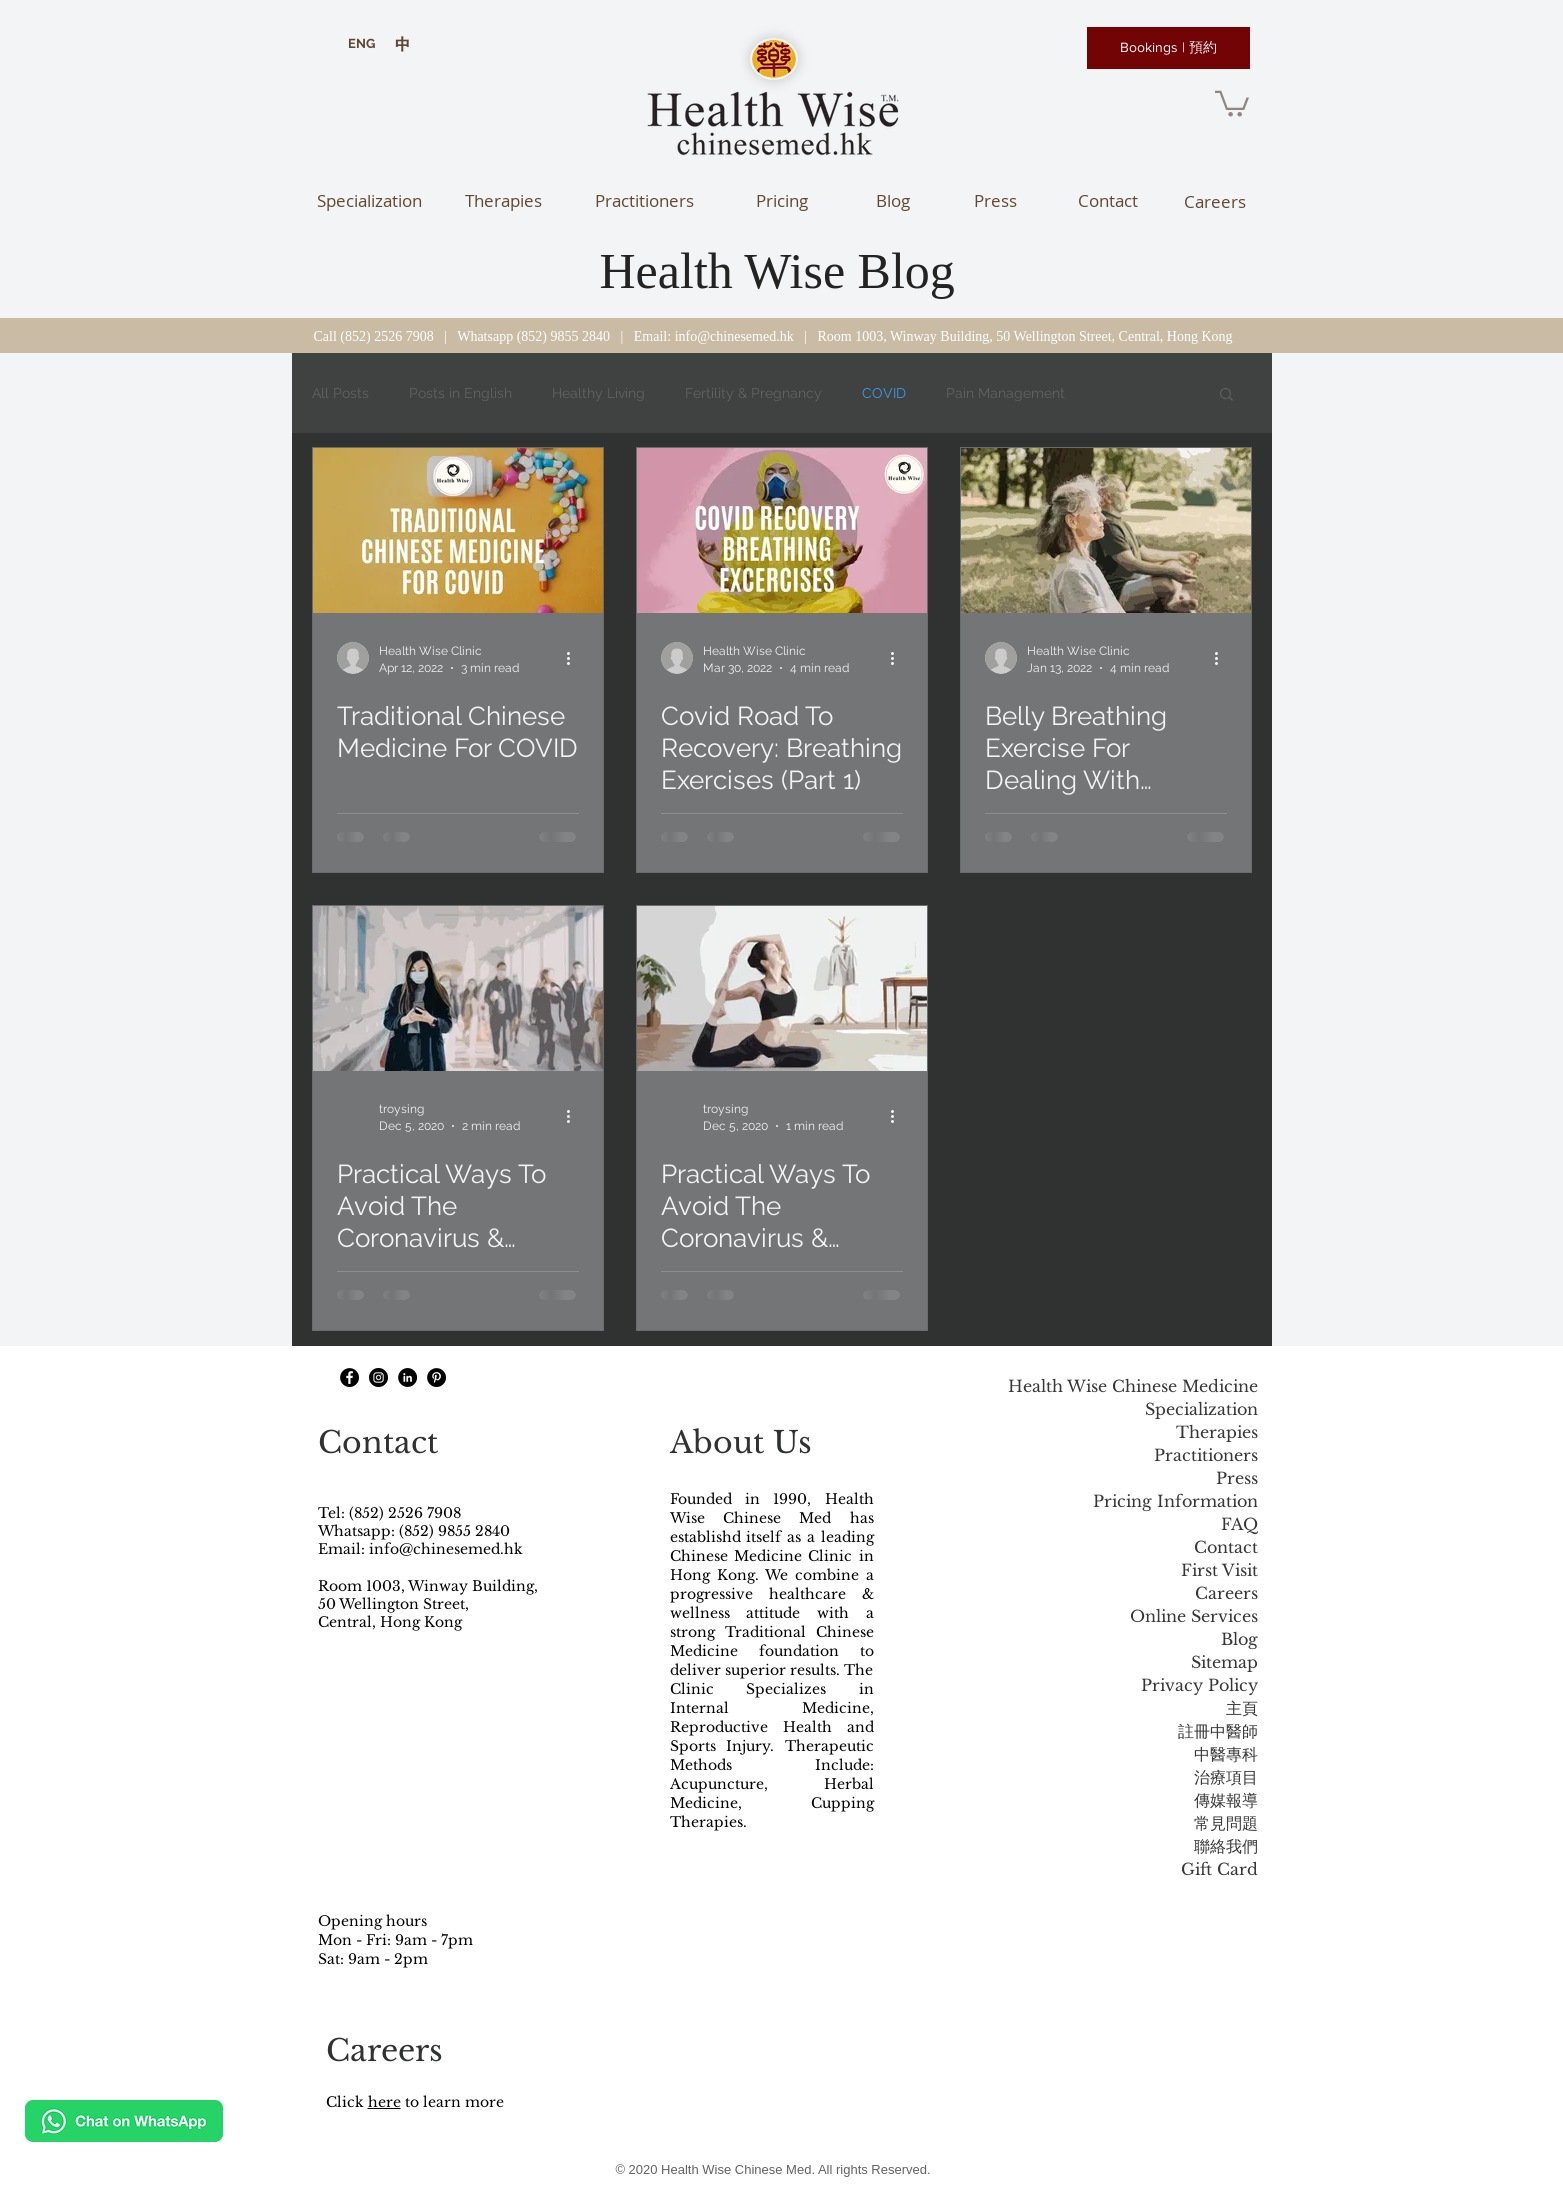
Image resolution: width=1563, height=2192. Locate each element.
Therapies (1217, 1432)
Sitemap (1224, 1662)
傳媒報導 (1226, 1800)
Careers (1226, 1593)
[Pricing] (782, 200)
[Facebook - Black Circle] (349, 1377)
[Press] (995, 200)
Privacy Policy (1199, 1685)
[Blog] (893, 200)
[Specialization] (369, 200)
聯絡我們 (1226, 1846)
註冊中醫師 (1218, 1731)
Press (1237, 1478)
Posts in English (460, 393)
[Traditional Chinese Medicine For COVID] (458, 530)
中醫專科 (1226, 1754)
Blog (1239, 1639)
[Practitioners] (644, 200)
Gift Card (1219, 1869)
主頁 (1242, 1708)
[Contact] (1108, 200)
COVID (884, 393)
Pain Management (1005, 393)
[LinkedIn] (407, 1377)
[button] (1232, 102)
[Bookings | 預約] (1168, 48)
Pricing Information (1175, 1501)
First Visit (1219, 1570)
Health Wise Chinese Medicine (1133, 1386)
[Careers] (1215, 201)
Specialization (1201, 1409)
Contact (1226, 1547)
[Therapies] (503, 200)
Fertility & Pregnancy (753, 393)
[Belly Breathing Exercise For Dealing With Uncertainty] (1106, 530)
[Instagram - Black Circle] (378, 1377)
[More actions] (576, 658)
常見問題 (1226, 1823)
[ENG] (362, 44)
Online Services (1194, 1616)
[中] (402, 44)
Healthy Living (598, 393)
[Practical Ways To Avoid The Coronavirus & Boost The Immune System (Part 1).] (458, 988)
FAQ (1239, 1524)
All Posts (340, 393)
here (384, 2102)
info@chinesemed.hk (734, 336)
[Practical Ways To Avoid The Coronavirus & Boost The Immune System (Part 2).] (782, 988)
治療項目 (1226, 1777)
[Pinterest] (436, 1377)
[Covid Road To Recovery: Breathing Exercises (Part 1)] (782, 530)
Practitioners (1206, 1455)
